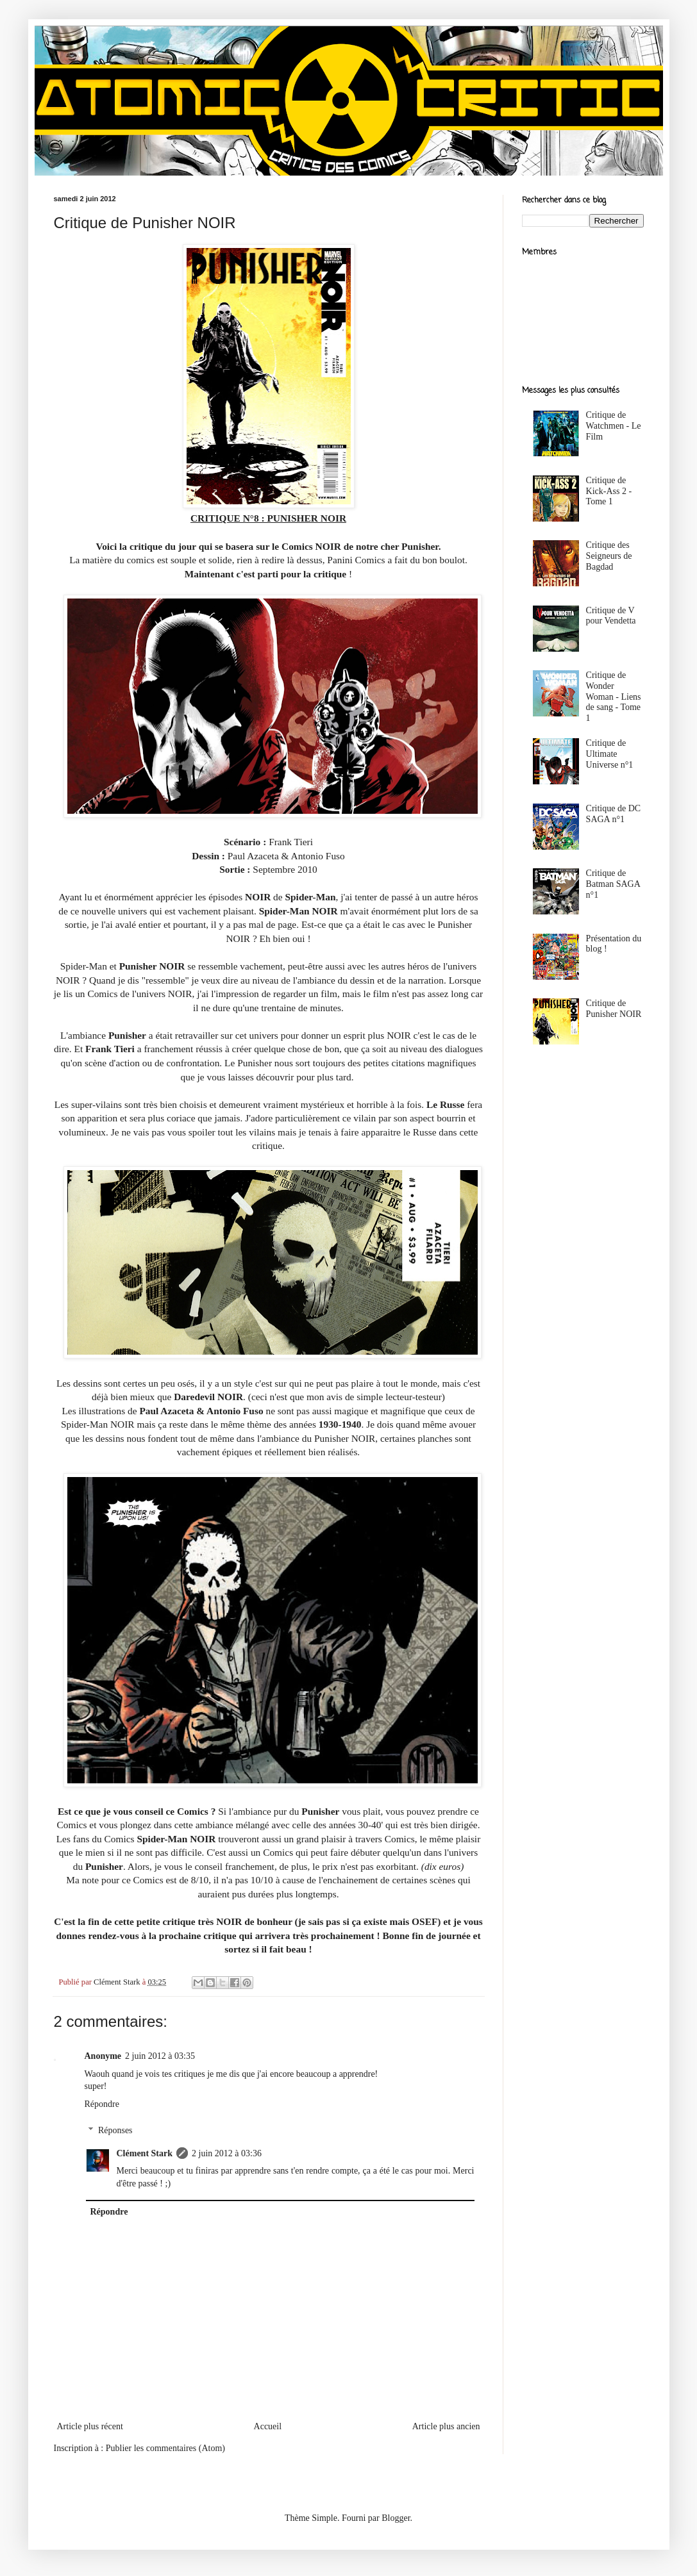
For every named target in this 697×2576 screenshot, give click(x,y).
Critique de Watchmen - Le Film (613, 426)
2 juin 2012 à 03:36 (227, 2153)
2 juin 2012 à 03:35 (160, 2056)
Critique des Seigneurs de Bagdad (609, 556)
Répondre (102, 2104)
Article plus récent (90, 2426)
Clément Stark (145, 2153)
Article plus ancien (446, 2426)
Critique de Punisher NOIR (614, 1008)
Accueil (268, 2426)
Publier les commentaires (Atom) (165, 2448)
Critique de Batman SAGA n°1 (613, 884)
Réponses (115, 2130)
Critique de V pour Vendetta (611, 616)
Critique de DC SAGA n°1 (613, 814)
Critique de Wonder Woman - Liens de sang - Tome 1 (613, 696)
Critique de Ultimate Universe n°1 (610, 754)
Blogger (396, 2518)
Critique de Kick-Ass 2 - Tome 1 (609, 491)
